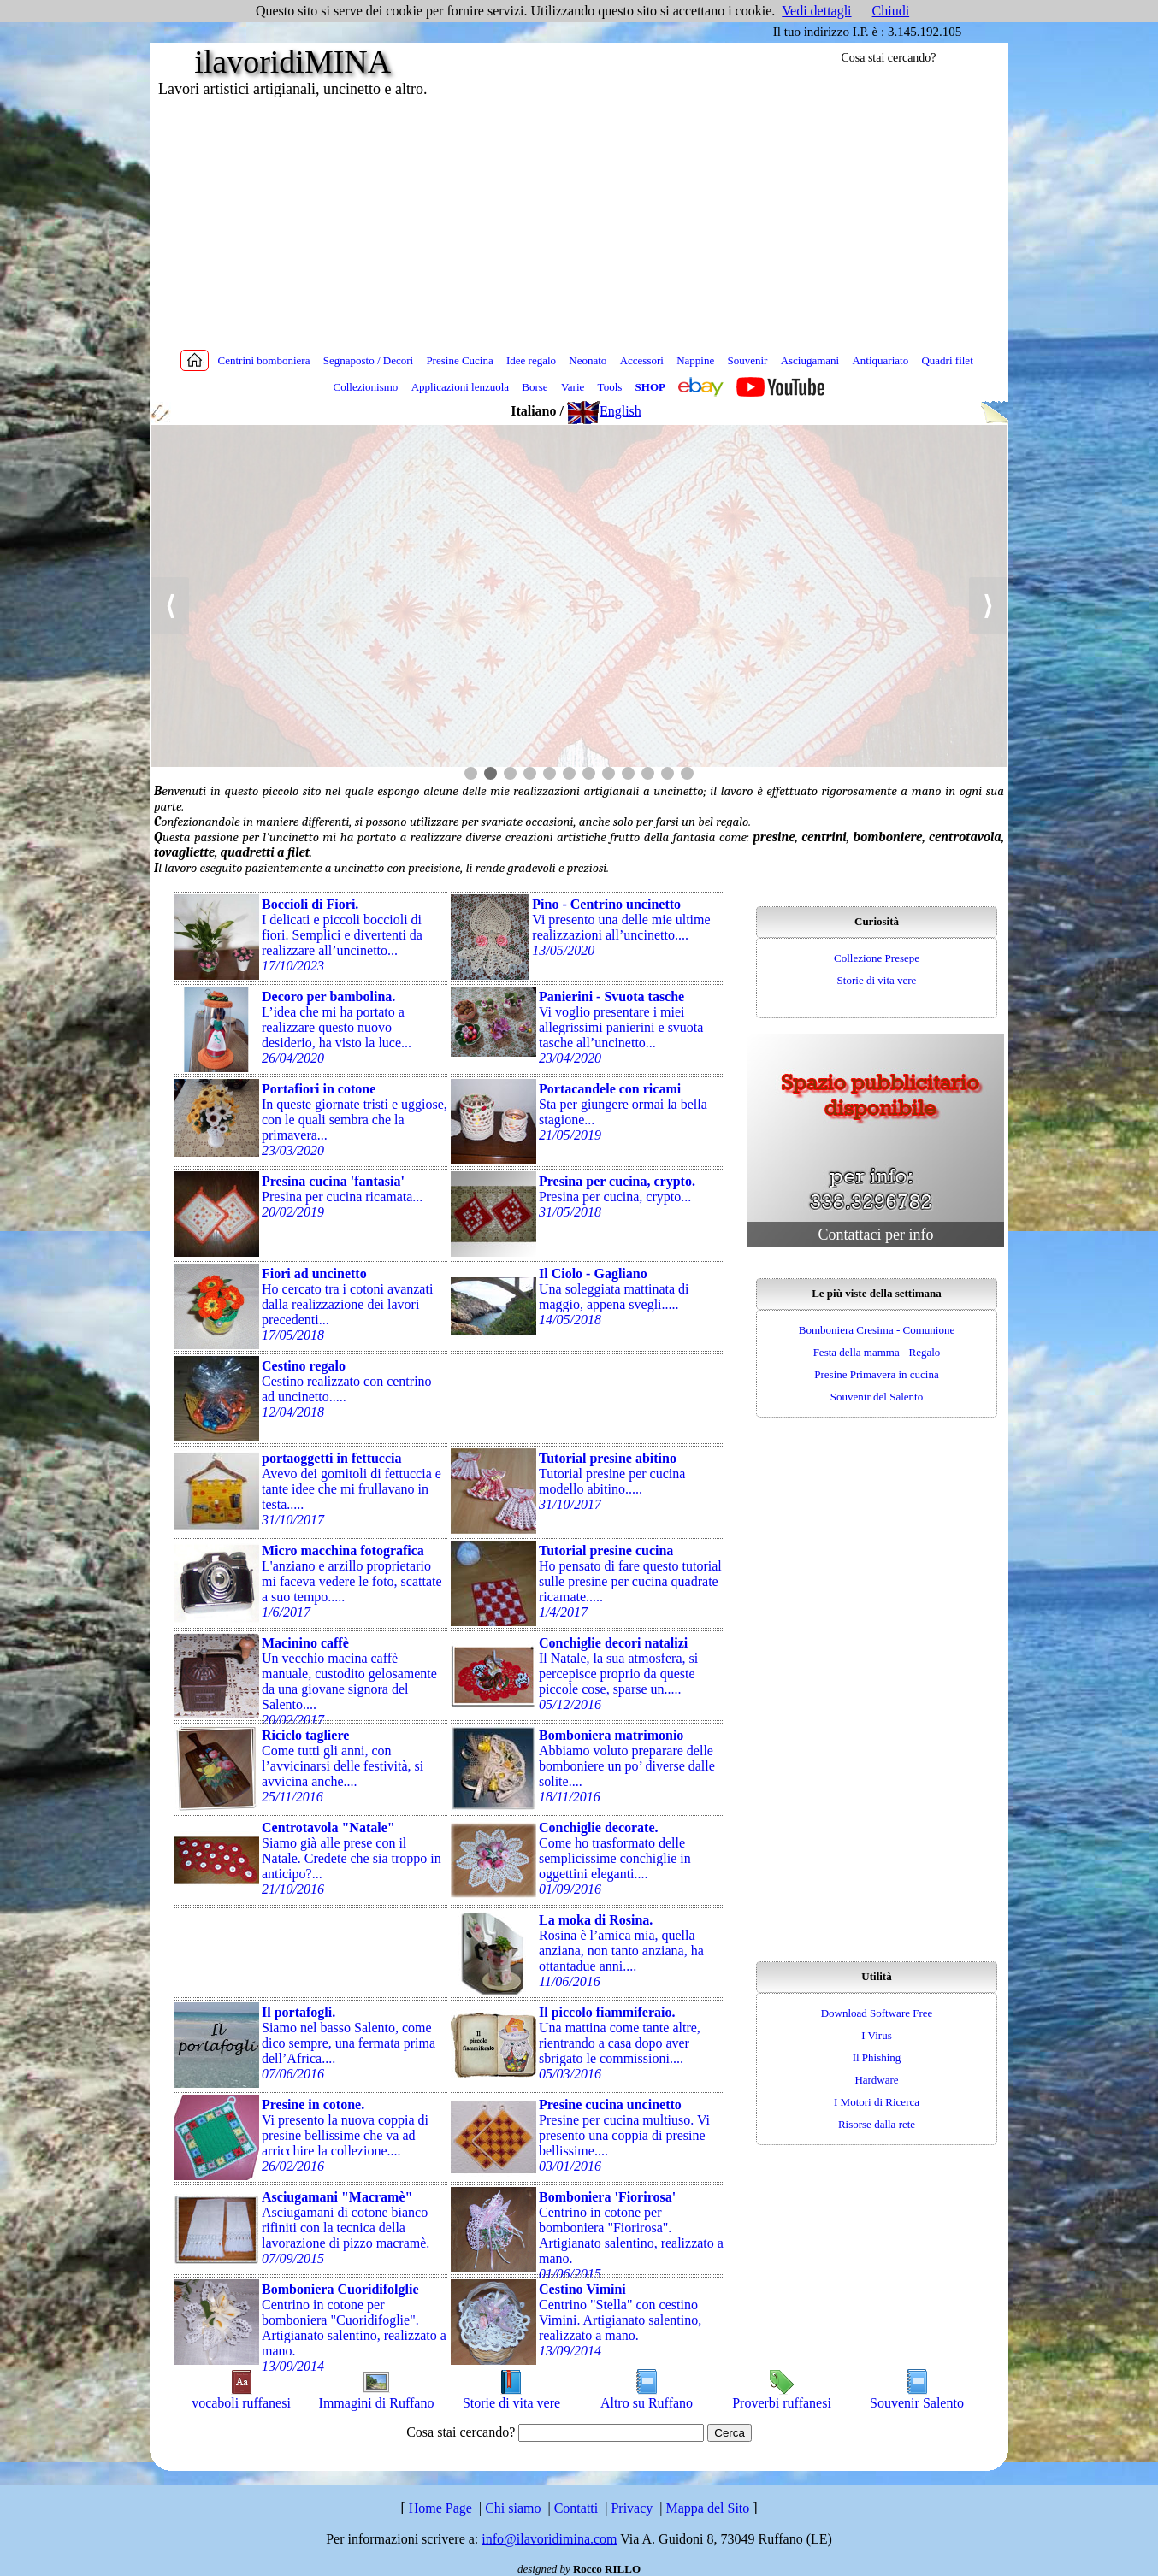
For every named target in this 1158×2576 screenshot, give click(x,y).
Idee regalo (531, 360)
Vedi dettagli (816, 10)
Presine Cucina (459, 360)
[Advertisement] (579, 222)
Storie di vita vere (877, 980)
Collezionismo (366, 386)
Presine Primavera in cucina (876, 1374)
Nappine (695, 360)
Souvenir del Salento (876, 1396)
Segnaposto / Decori (368, 360)
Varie (572, 386)
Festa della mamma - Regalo (877, 1352)
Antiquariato (880, 360)
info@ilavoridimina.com (549, 2539)
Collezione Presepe (876, 958)
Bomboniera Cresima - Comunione (876, 1329)
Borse (534, 386)
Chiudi (891, 10)
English (604, 411)
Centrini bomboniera (264, 360)
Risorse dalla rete (876, 2124)
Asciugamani (810, 360)
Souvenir (747, 360)
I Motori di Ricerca (876, 2102)
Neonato (587, 360)
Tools (610, 386)
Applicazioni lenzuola (460, 386)
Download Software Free (877, 2013)
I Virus (876, 2035)
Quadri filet (946, 360)
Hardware (876, 2079)
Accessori (642, 360)
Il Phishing (877, 2057)
